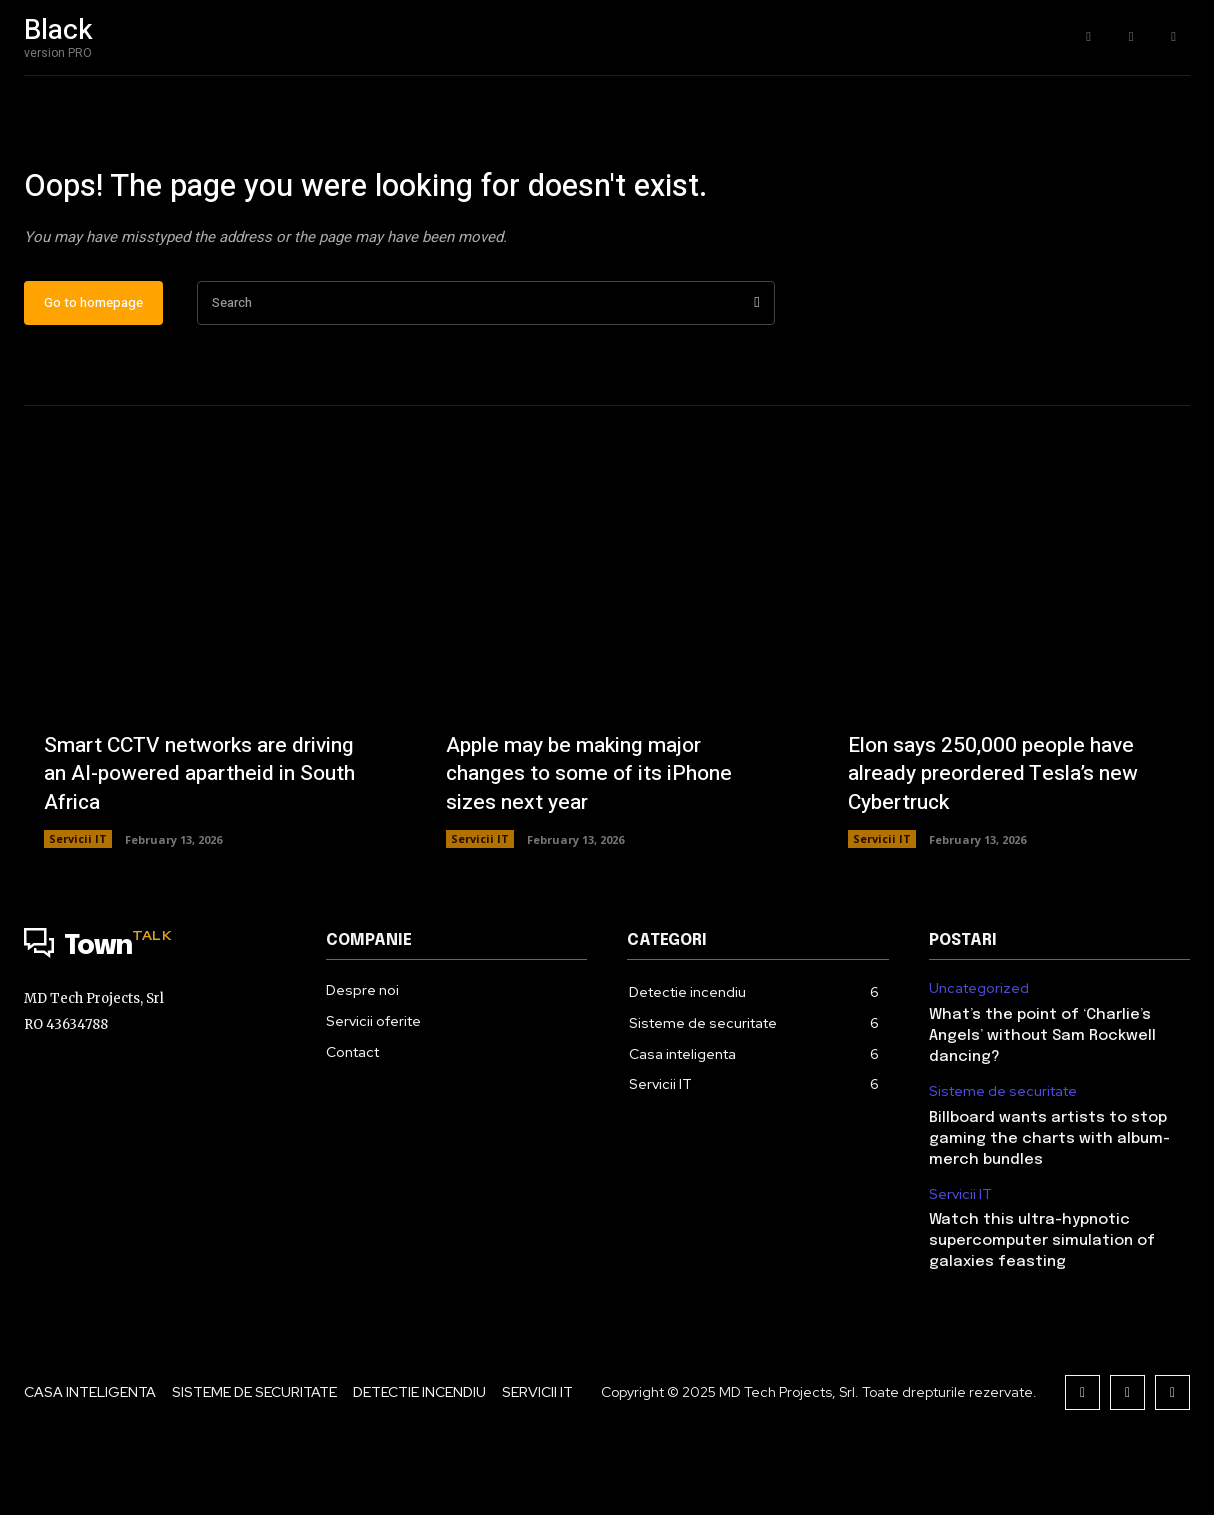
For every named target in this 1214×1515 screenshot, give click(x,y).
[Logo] (155, 1011)
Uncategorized (979, 1052)
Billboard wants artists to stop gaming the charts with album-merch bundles (1049, 1202)
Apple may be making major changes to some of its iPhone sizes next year (595, 835)
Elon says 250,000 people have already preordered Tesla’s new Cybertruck (1000, 835)
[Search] (756, 366)
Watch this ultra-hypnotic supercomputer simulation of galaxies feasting (1042, 1305)
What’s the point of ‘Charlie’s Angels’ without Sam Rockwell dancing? (1042, 1100)
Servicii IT (78, 902)
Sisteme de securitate (1003, 1155)
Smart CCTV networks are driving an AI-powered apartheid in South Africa (199, 835)
